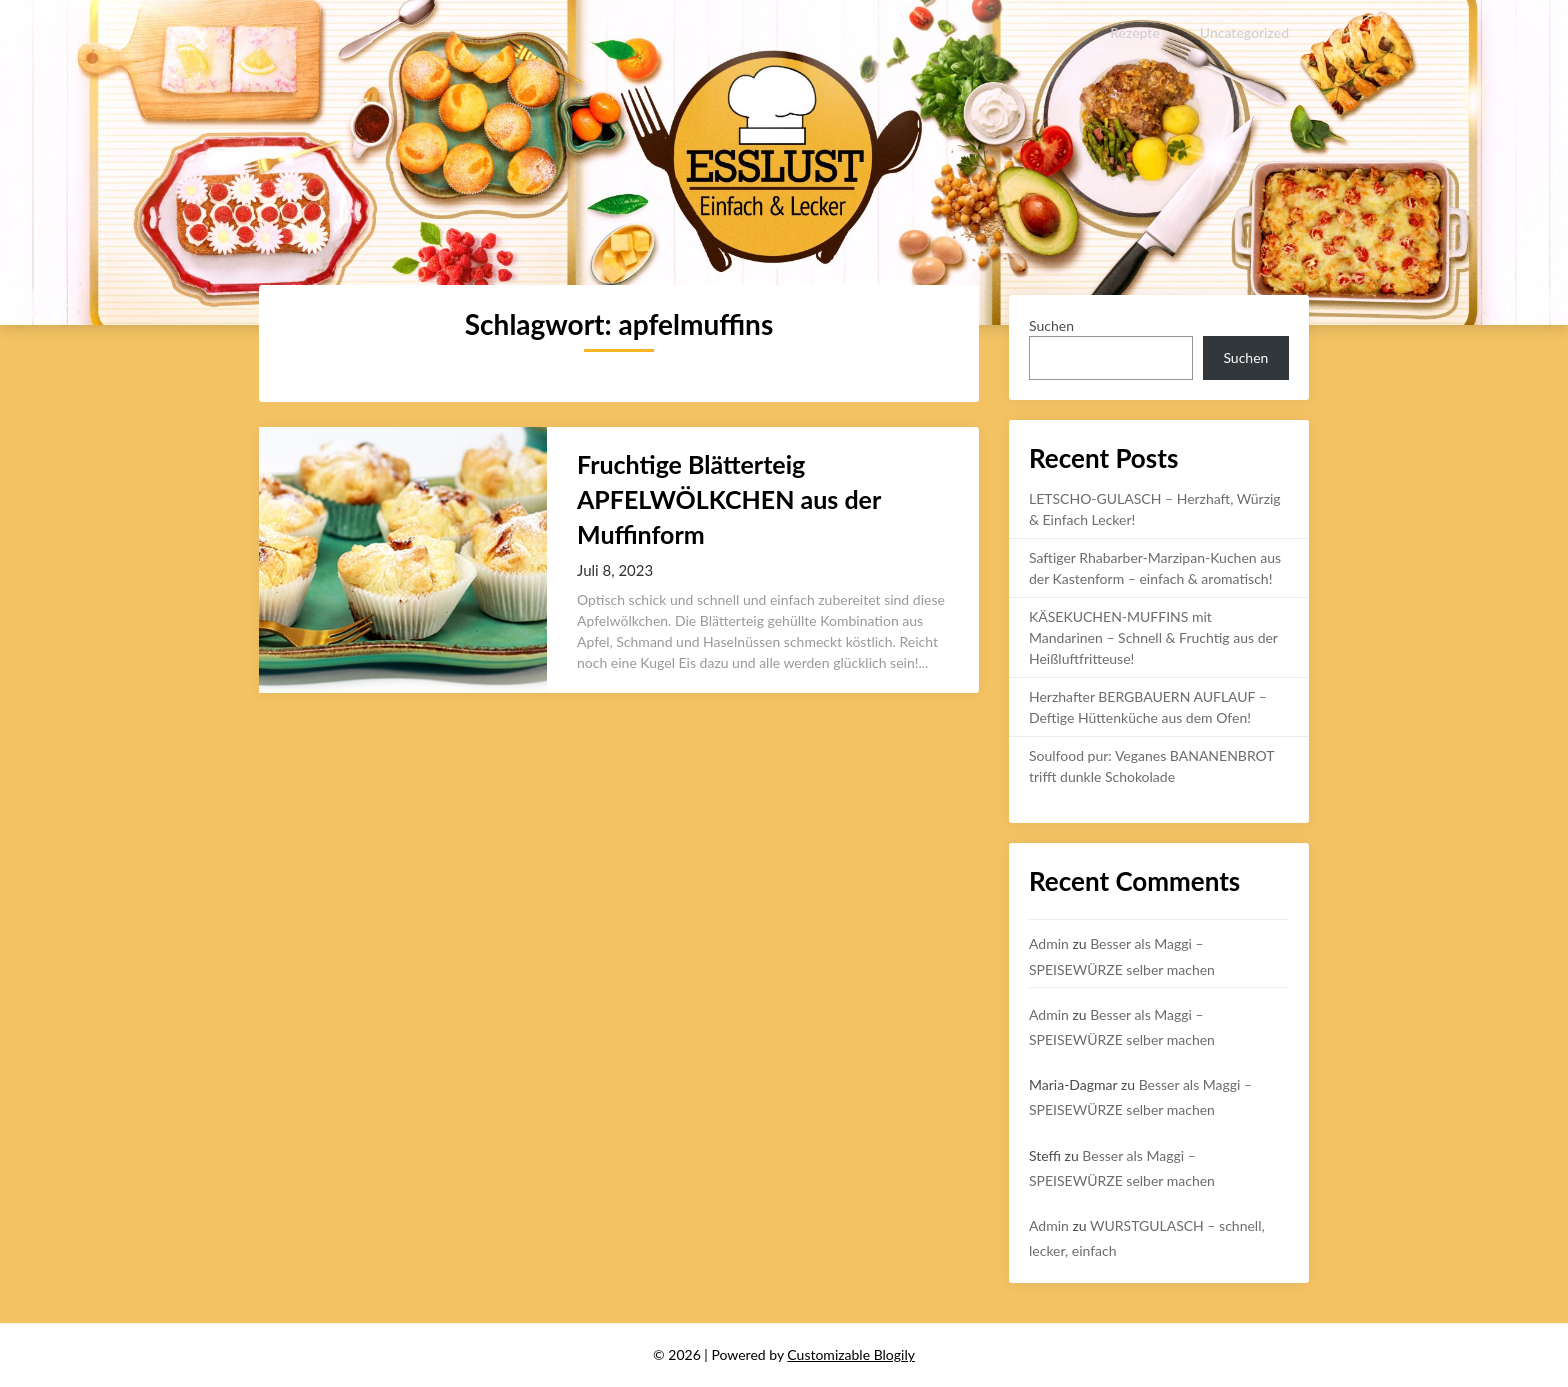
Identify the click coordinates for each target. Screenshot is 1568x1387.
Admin (1049, 943)
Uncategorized (1244, 32)
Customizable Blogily (851, 1354)
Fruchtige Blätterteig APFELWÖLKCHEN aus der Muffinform (729, 499)
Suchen (1051, 325)
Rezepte (1135, 32)
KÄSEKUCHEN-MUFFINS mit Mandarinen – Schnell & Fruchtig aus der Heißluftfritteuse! (1153, 637)
